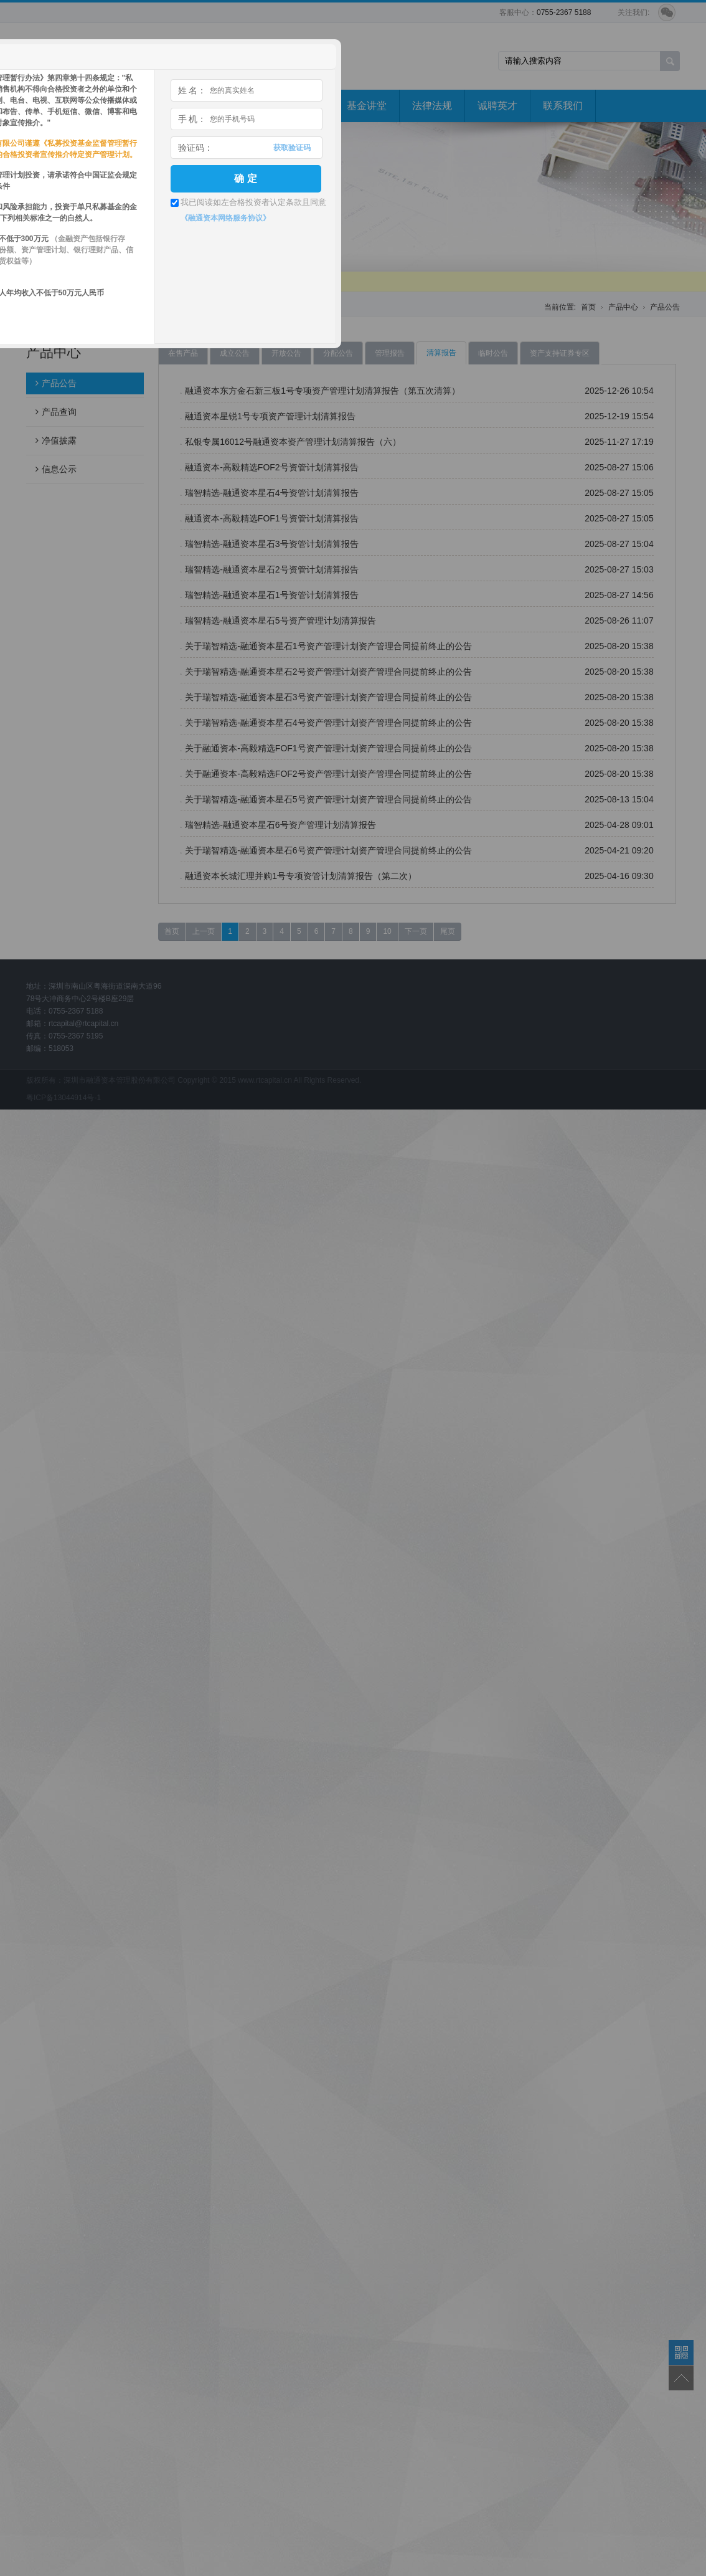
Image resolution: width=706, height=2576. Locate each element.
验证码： (195, 148)
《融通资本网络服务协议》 (225, 218)
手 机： (192, 119)
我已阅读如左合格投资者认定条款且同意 (253, 202)
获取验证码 (292, 147)
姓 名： (192, 90)
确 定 (245, 178)
